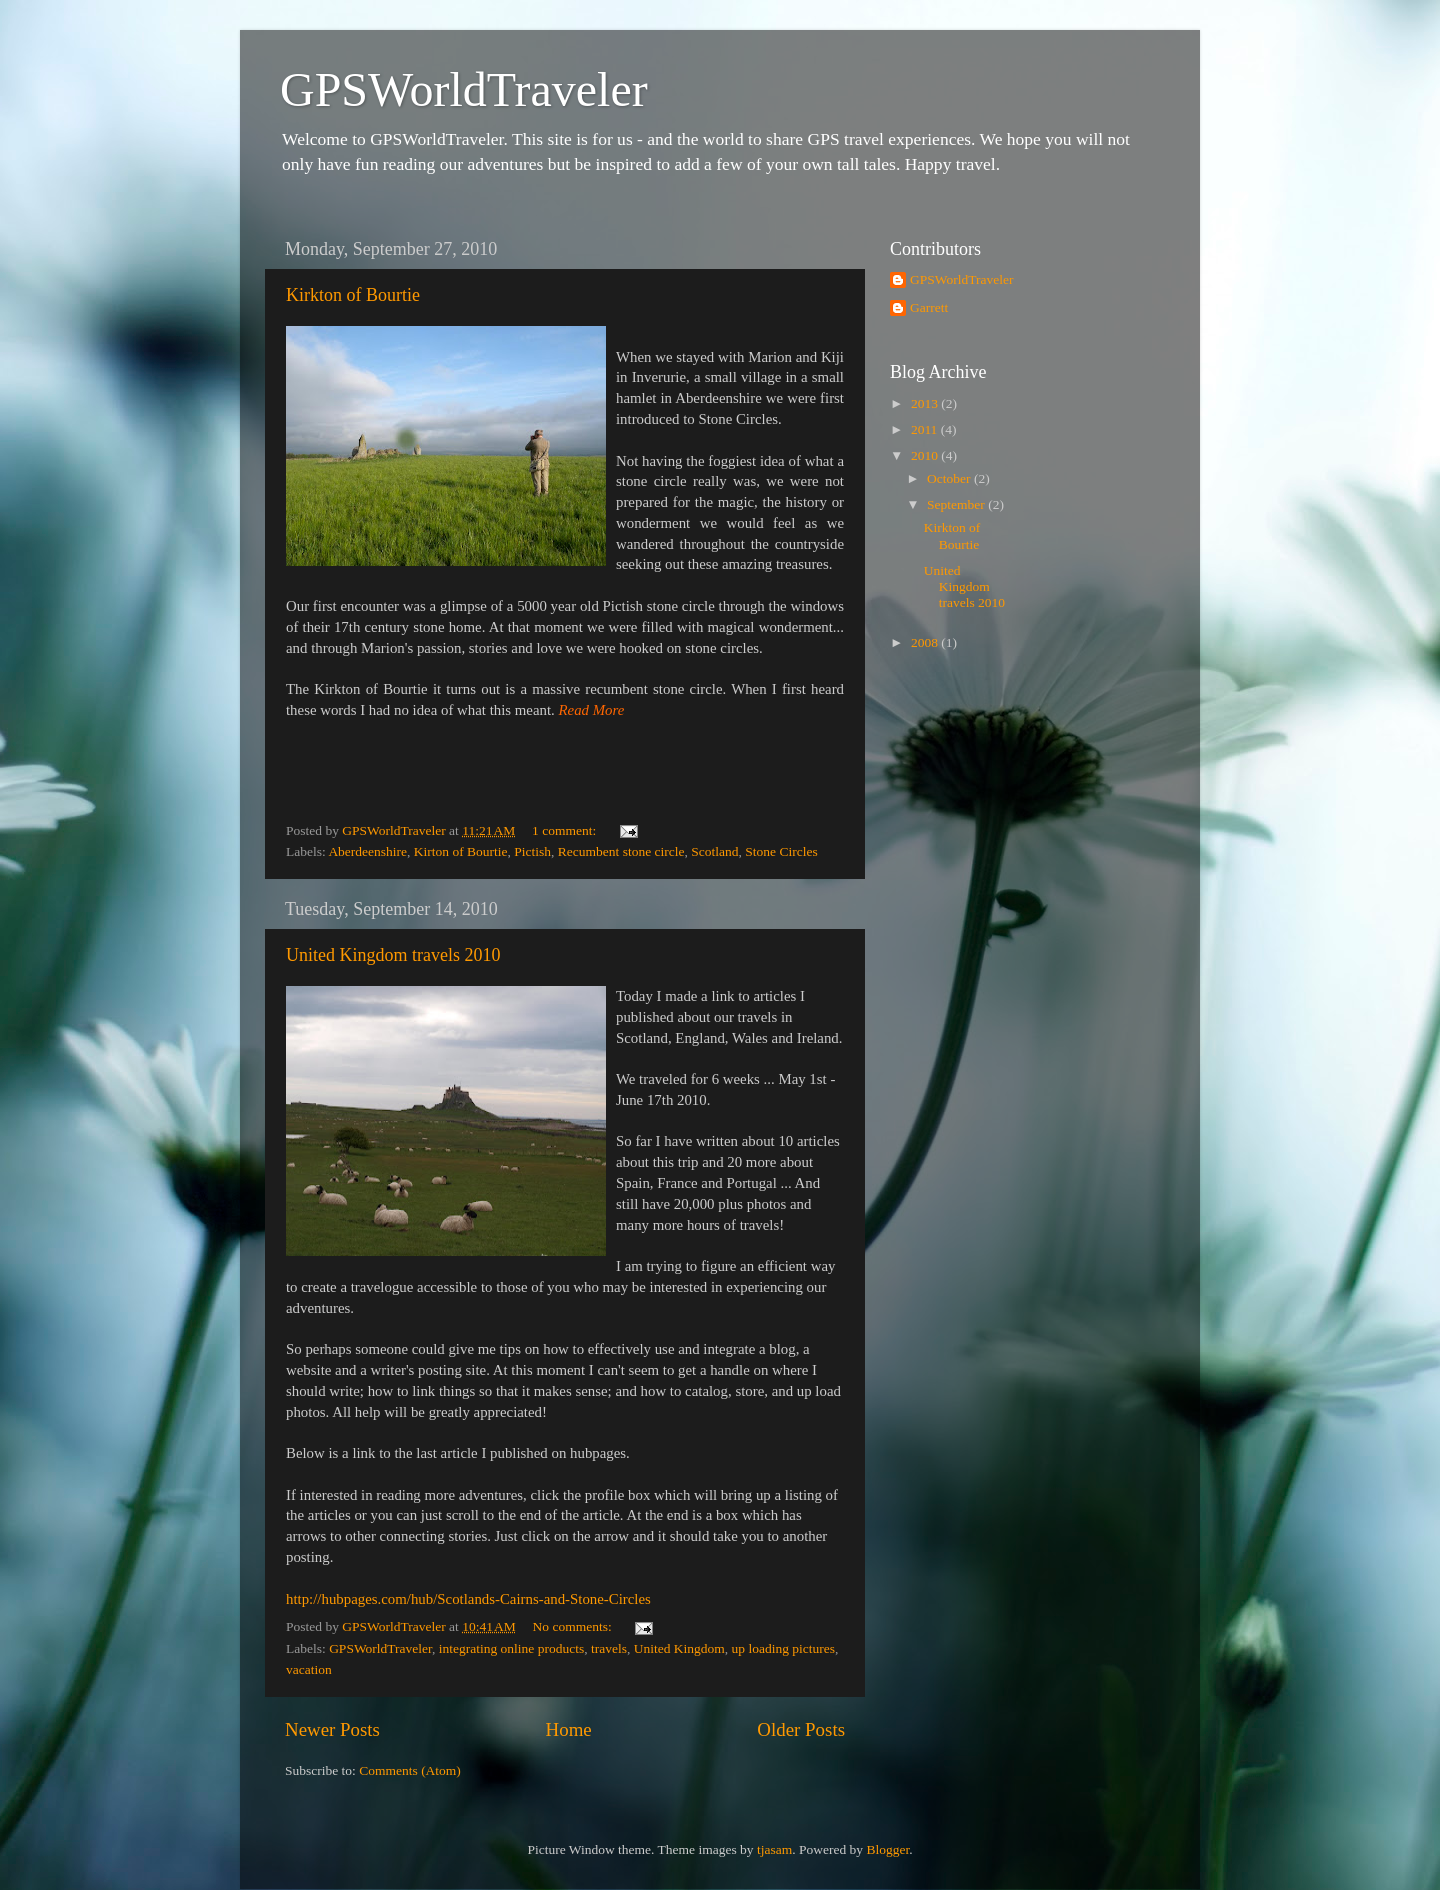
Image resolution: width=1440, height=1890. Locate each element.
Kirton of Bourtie (461, 851)
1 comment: (566, 830)
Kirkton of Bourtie (353, 295)
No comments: (574, 1626)
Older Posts (801, 1729)
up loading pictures (783, 1648)
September (957, 504)
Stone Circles (781, 851)
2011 (926, 429)
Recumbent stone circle (621, 851)
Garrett (929, 307)
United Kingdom (679, 1648)
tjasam (774, 1849)
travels (609, 1648)
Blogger (887, 1849)
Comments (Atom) (410, 1770)
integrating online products (511, 1648)
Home (569, 1729)
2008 (926, 642)
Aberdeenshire (367, 851)
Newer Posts (332, 1729)
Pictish (532, 851)
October (950, 478)
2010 (926, 455)
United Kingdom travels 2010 (393, 955)
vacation (309, 1669)
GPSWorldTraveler (464, 89)
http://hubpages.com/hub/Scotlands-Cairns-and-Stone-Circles (468, 1599)
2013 (926, 403)
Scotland (714, 851)
